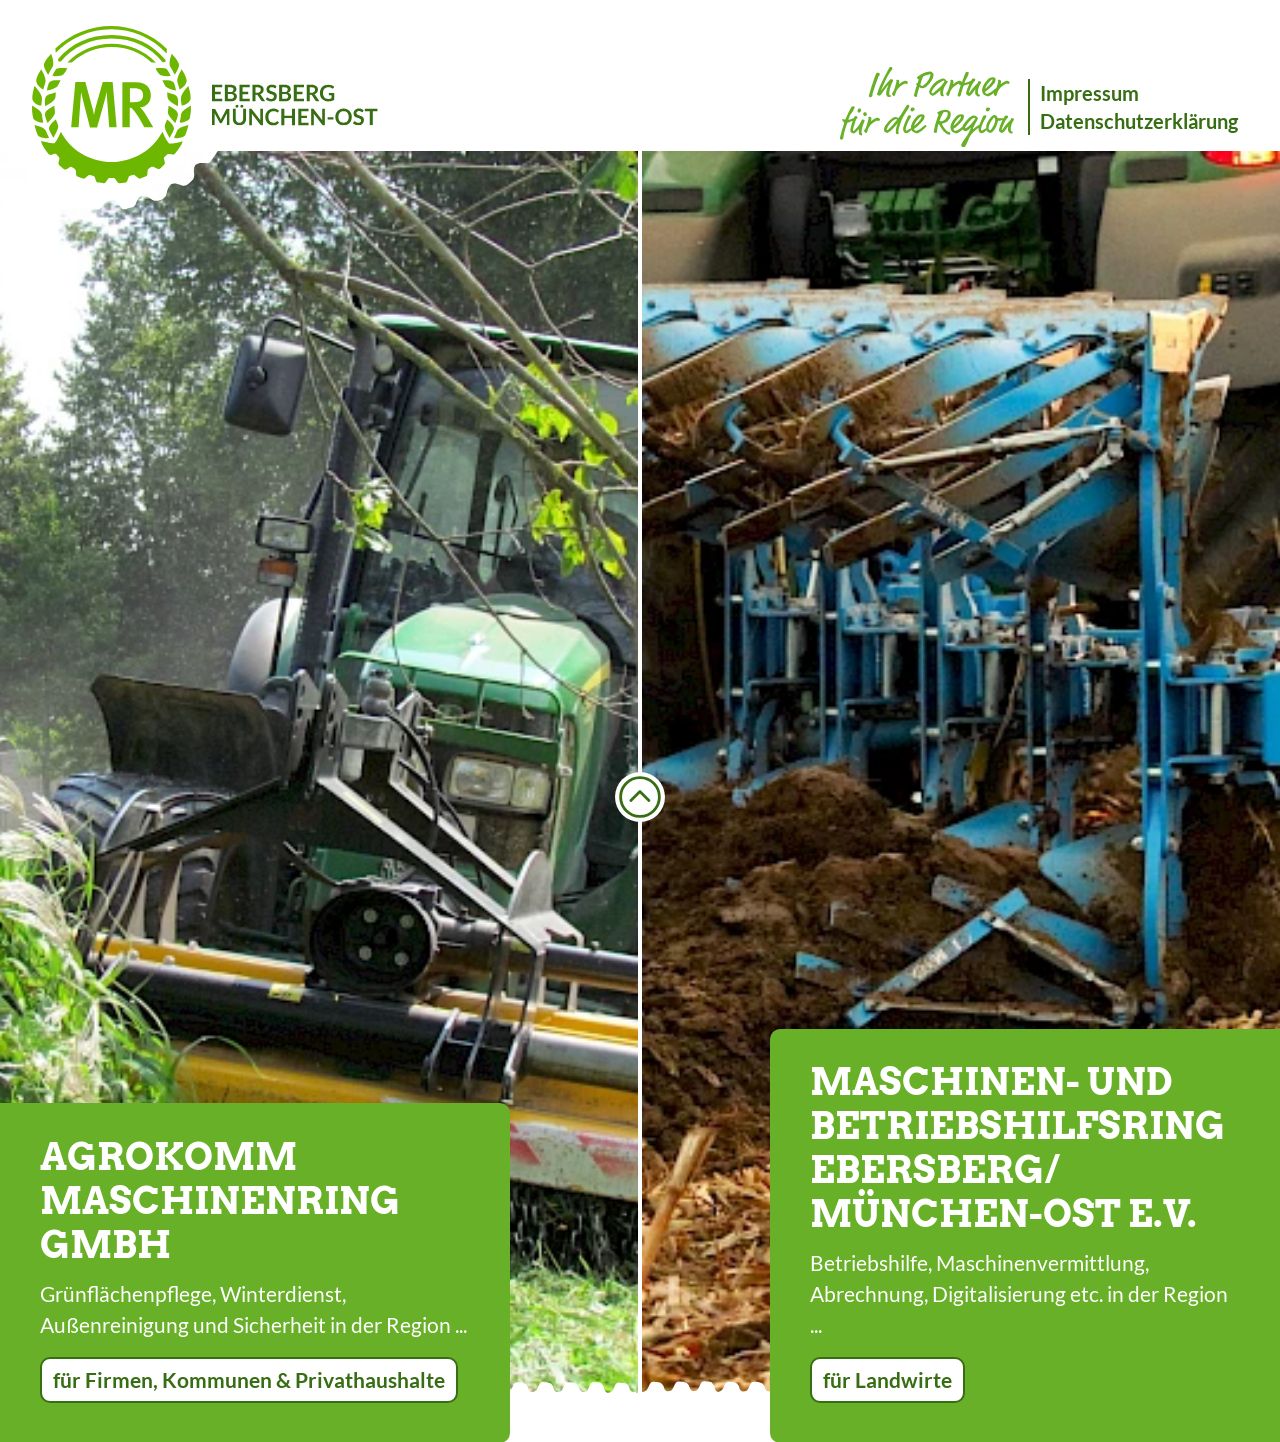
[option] (319, 772)
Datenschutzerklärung (1139, 121)
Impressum (1089, 93)
